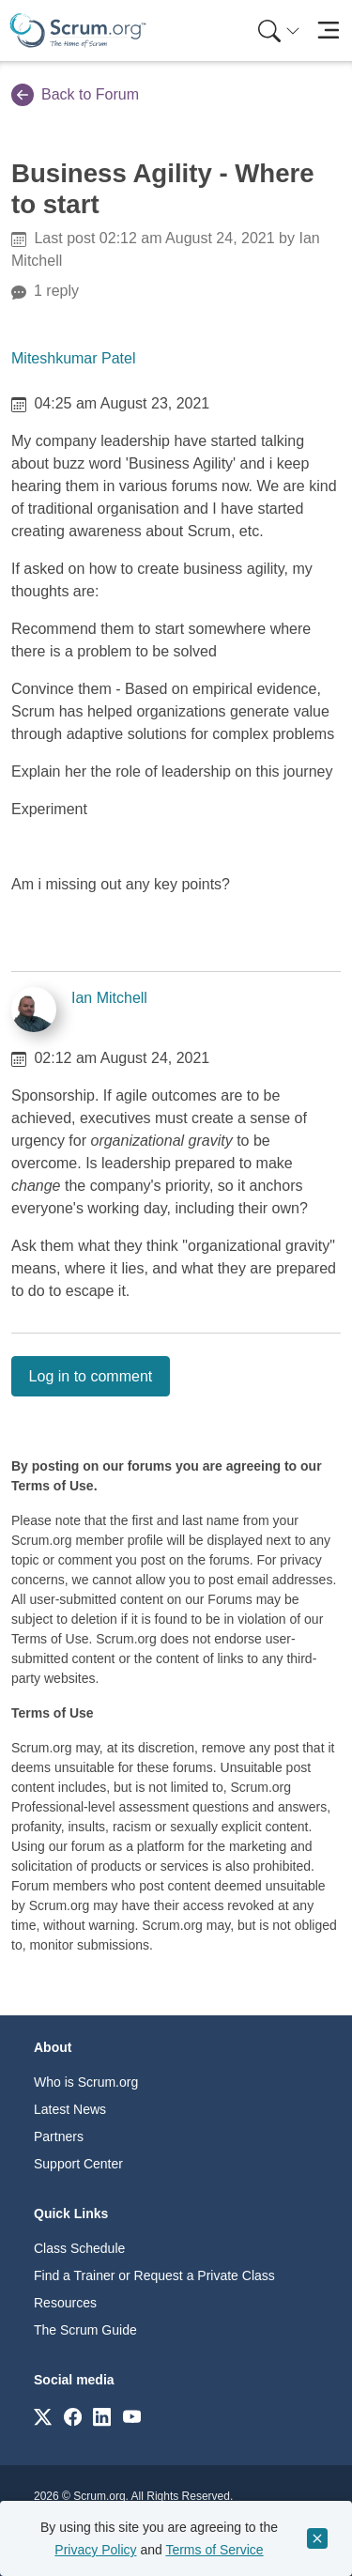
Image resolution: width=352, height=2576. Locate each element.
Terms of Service (214, 2549)
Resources (65, 2302)
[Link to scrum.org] (43, 2416)
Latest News (70, 2109)
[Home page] (78, 31)
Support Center (78, 2163)
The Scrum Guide (85, 2329)
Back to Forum (75, 95)
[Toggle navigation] (328, 30)
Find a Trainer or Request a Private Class (154, 2275)
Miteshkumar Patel (73, 358)
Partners (59, 2136)
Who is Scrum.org (86, 2082)
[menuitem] (276, 30)
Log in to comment (91, 1376)
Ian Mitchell (109, 998)
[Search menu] (278, 30)
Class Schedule (79, 2248)
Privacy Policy (95, 2549)
